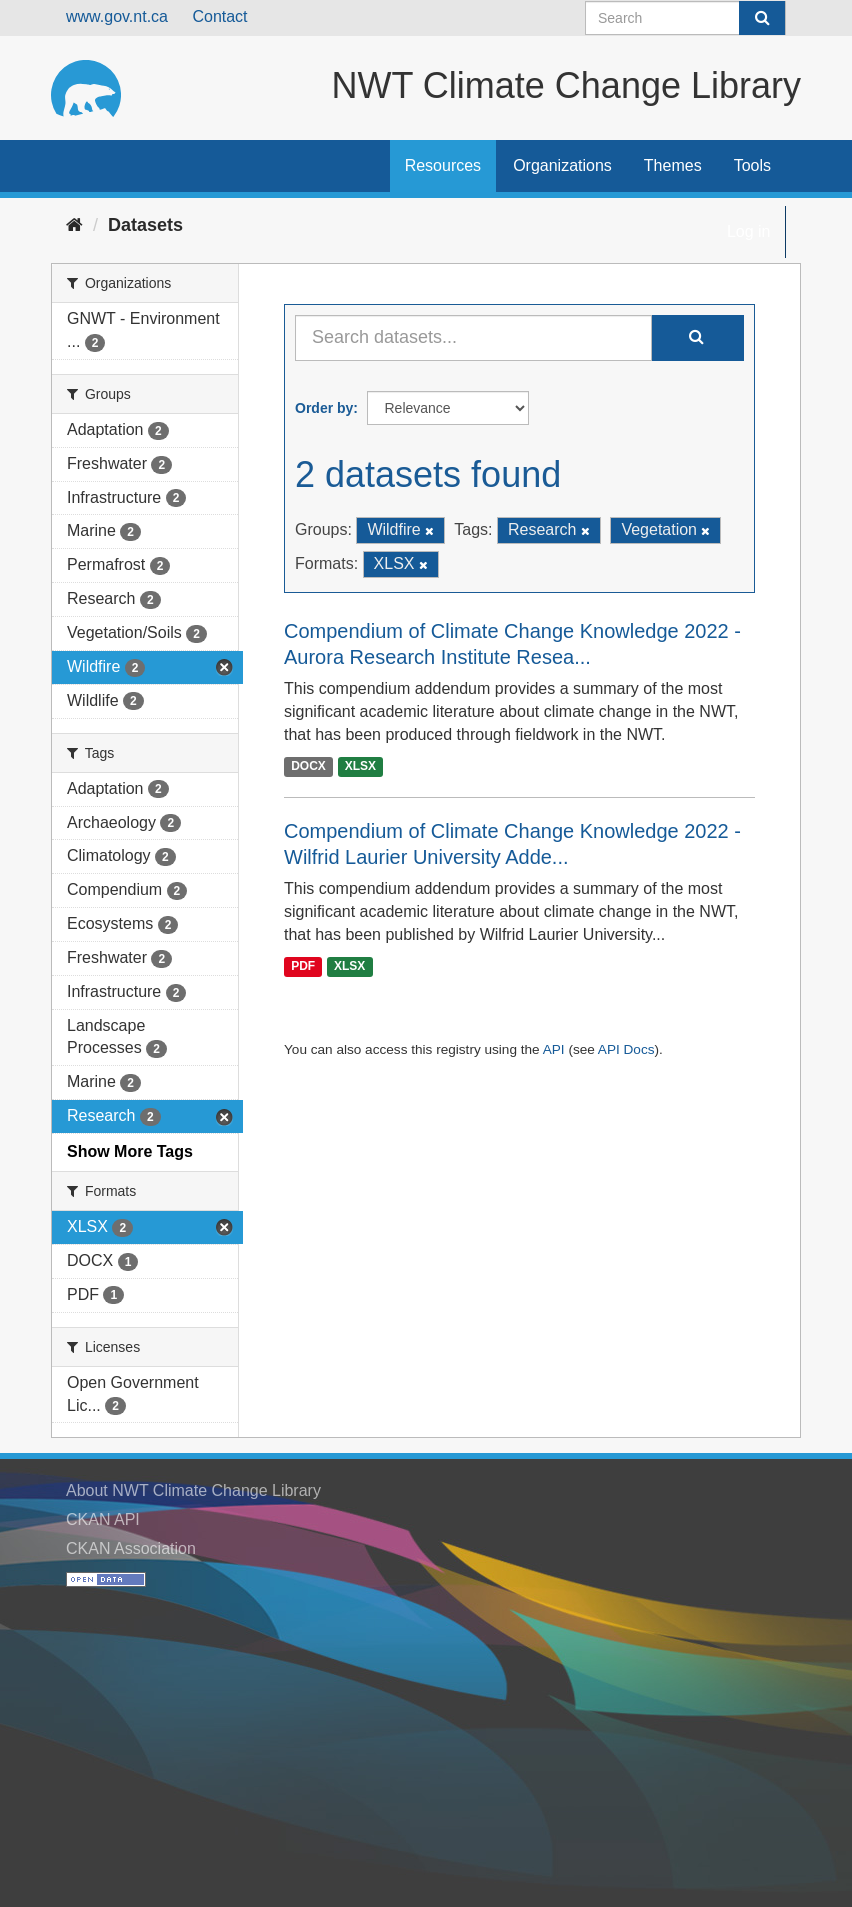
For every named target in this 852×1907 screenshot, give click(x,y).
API (554, 1049)
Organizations (562, 165)
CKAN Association (131, 1548)
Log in (749, 231)
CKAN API (103, 1519)
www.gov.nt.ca (117, 16)
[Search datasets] (685, 18)
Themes (673, 165)
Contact (219, 16)
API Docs (626, 1049)
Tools (752, 165)
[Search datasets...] (473, 338)
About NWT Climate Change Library (193, 1490)
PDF (303, 967)
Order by (324, 408)
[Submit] (762, 18)
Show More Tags (130, 1151)
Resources (443, 165)
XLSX (360, 766)
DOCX (308, 766)
